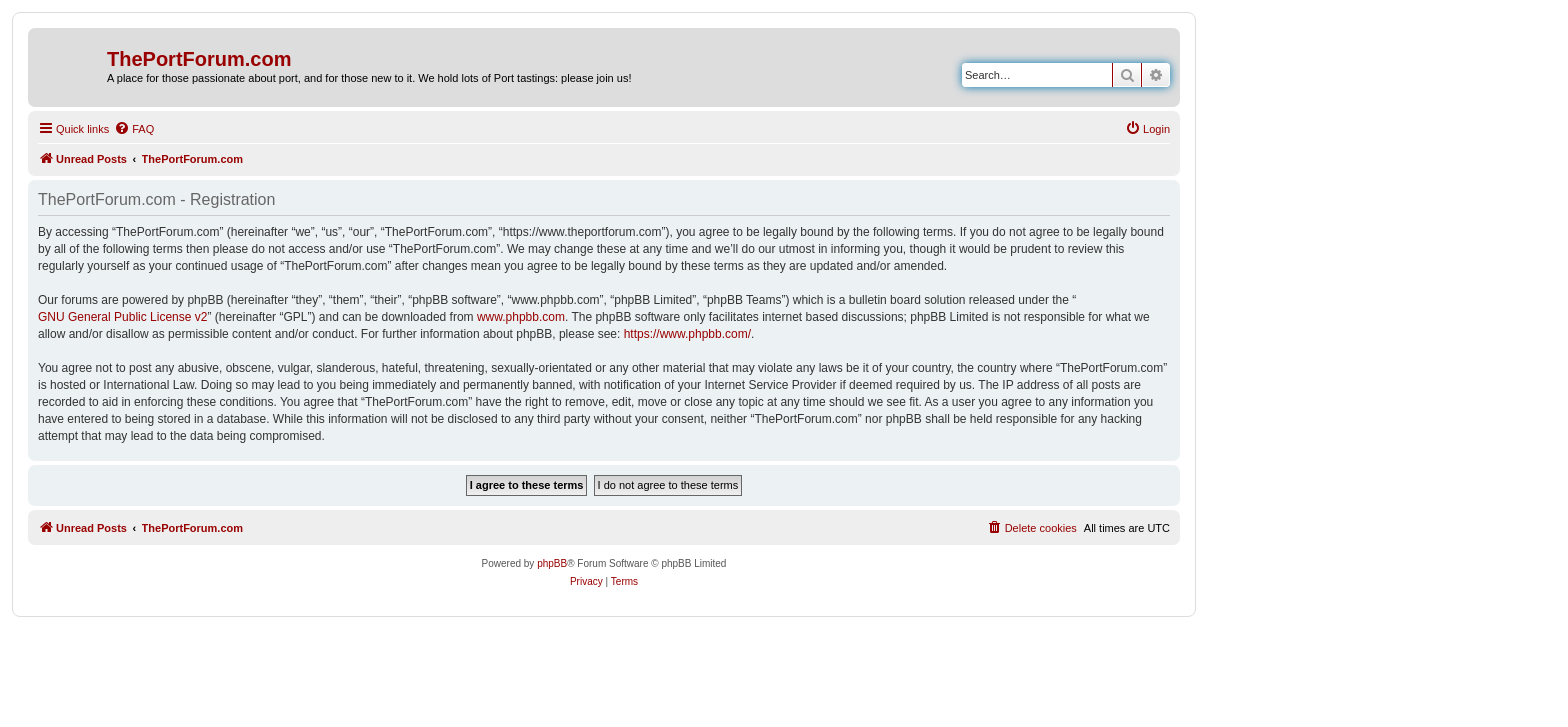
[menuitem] (134, 129)
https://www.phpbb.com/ (687, 334)
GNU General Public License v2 (122, 317)
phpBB (552, 563)
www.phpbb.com (521, 317)
